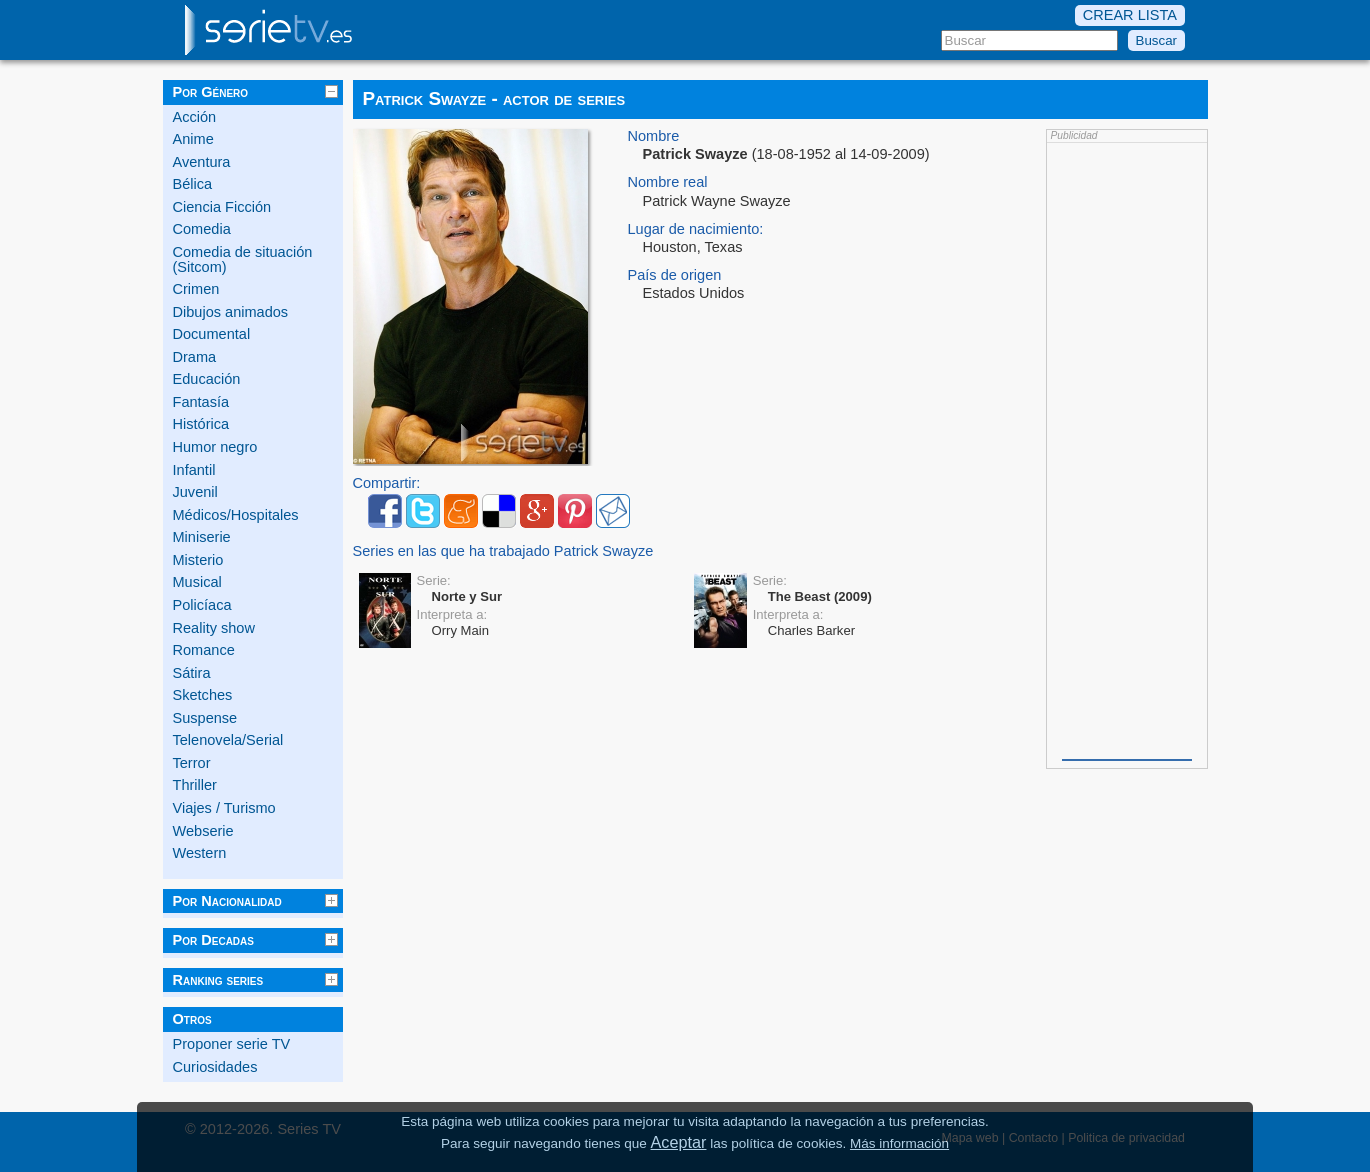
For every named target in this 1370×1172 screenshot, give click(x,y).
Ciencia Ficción (222, 207)
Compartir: (387, 483)
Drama (195, 357)
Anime (193, 139)
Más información (899, 1143)
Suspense (205, 718)
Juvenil (195, 492)
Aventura (202, 162)
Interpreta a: (452, 614)
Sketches (203, 695)
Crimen (196, 289)
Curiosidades (215, 1067)
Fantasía (201, 402)
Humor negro (215, 447)
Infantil (194, 470)
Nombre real (668, 182)
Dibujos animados (231, 312)
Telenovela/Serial (228, 740)
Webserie (203, 831)
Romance (204, 650)
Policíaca (202, 605)
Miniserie (202, 537)
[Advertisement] (1127, 449)
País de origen (675, 275)
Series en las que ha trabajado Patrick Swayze (503, 551)
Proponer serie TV (232, 1044)
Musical (197, 582)
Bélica (193, 184)
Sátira (192, 673)
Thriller (195, 785)
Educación (207, 379)
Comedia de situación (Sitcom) (243, 259)
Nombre (654, 136)
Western (200, 853)
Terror (192, 763)
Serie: (434, 580)
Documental (212, 334)
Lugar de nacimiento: (696, 229)
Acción (195, 117)
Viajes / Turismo (224, 808)
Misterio (198, 560)
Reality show (214, 628)
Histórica (201, 424)
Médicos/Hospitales (236, 515)
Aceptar (679, 1142)
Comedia (202, 229)
